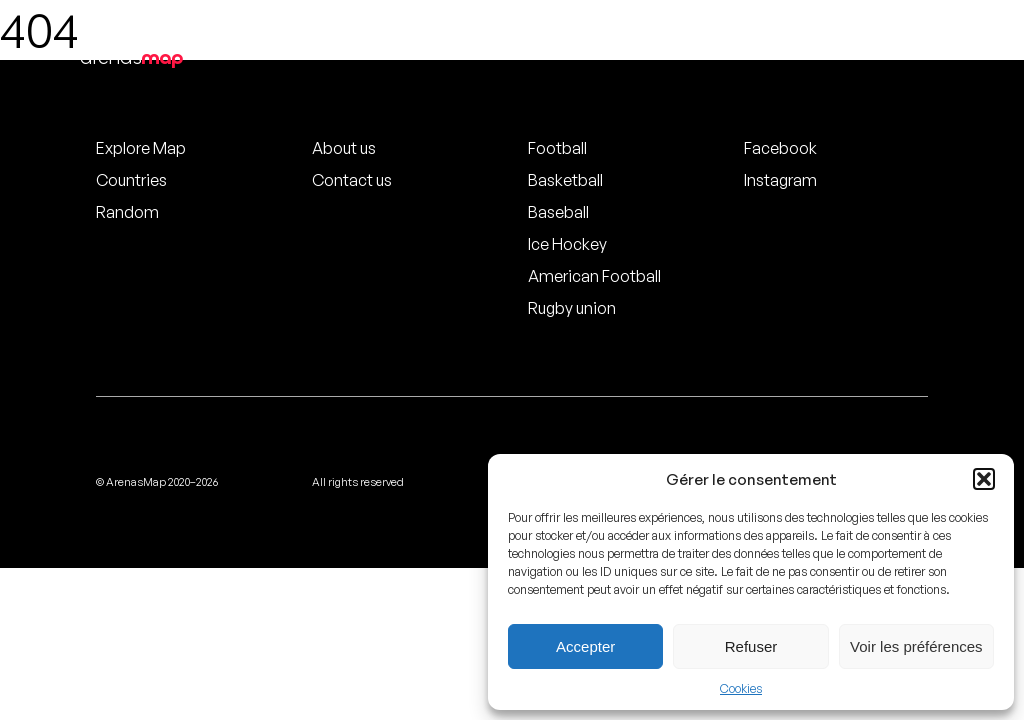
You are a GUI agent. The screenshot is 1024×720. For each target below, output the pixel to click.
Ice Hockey (567, 244)
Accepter (585, 646)
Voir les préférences (916, 646)
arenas (131, 57)
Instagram (780, 180)
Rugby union (572, 308)
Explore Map (141, 148)
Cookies (741, 688)
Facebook (780, 148)
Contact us (352, 180)
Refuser (751, 646)
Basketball (565, 180)
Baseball (558, 212)
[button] (984, 479)
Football (557, 148)
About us (344, 148)
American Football (594, 276)
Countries (131, 180)
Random (127, 212)
